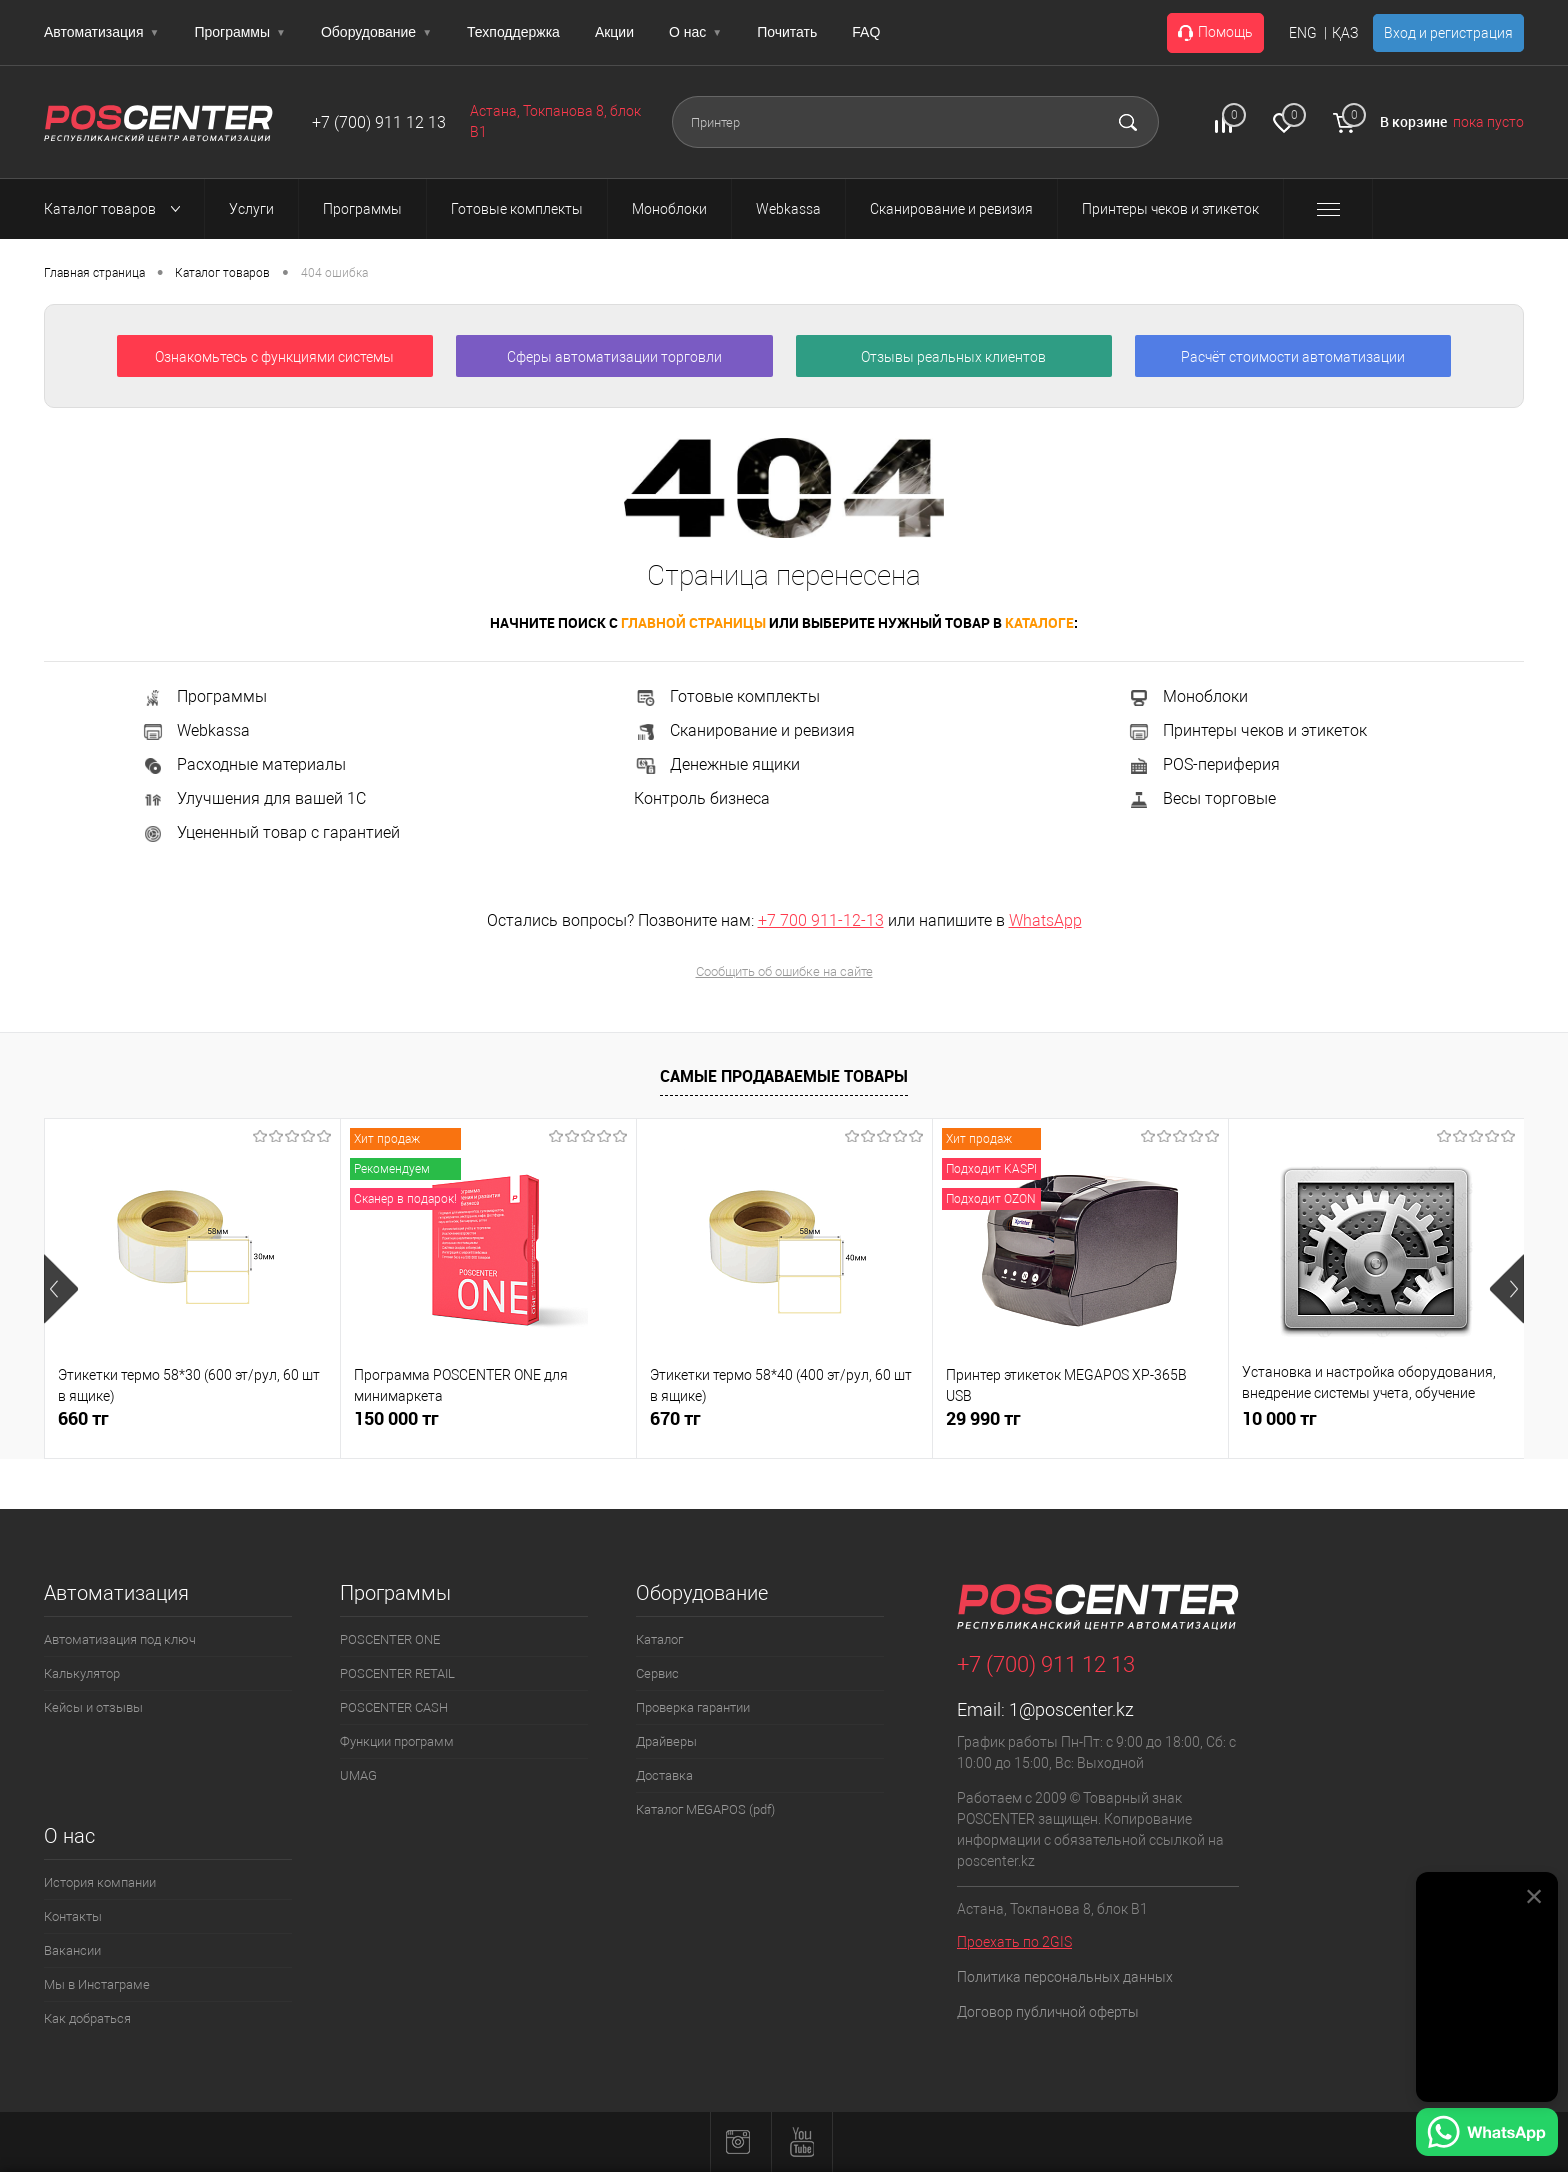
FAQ (866, 32)
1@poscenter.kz (1071, 1709)
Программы (240, 32)
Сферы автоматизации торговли (614, 357)
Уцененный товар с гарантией (270, 832)
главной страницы (693, 622)
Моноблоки (1187, 696)
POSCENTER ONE (390, 1639)
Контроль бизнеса (702, 798)
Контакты (73, 1916)
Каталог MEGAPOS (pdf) (705, 1809)
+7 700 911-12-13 (821, 920)
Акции (614, 32)
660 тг (83, 1418)
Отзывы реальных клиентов (953, 357)
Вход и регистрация (1448, 33)
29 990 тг (983, 1418)
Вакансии (72, 1950)
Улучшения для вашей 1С (253, 798)
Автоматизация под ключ (120, 1639)
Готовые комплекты (727, 696)
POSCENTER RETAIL (397, 1673)
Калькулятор (82, 1673)
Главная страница (94, 273)
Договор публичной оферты (1048, 2012)
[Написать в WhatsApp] (1487, 2135)
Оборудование (376, 32)
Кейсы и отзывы (93, 1707)
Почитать (787, 32)
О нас (695, 32)
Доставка (664, 1775)
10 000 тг (1279, 1418)
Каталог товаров (118, 209)
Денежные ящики (717, 764)
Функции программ (397, 1741)
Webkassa (195, 730)
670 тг (675, 1418)
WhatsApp (1045, 920)
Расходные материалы (243, 764)
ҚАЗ (1345, 33)
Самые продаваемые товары (784, 1076)
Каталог (659, 1639)
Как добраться (87, 2018)
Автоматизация (101, 32)
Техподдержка (513, 32)
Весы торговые (1201, 798)
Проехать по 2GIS (1014, 1942)
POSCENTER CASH (394, 1707)
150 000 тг (396, 1418)
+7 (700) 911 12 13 (379, 122)
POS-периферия (1203, 764)
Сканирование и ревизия (744, 730)
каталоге (1039, 622)
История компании (100, 1882)
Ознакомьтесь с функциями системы (274, 357)
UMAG (358, 1775)
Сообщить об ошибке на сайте (784, 971)
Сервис (657, 1673)
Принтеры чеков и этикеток (1247, 730)
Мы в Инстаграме (97, 1984)
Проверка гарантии (693, 1707)
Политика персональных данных (1065, 1977)
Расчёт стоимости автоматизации (1293, 357)
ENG (1303, 33)
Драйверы (666, 1741)
